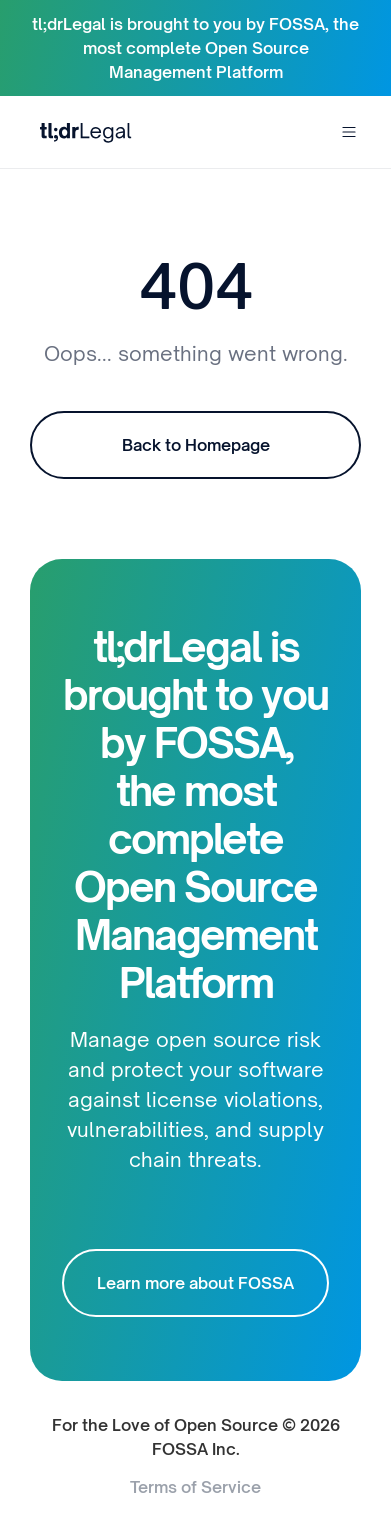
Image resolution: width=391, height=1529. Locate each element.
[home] (81, 131)
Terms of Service (195, 1487)
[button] (349, 132)
